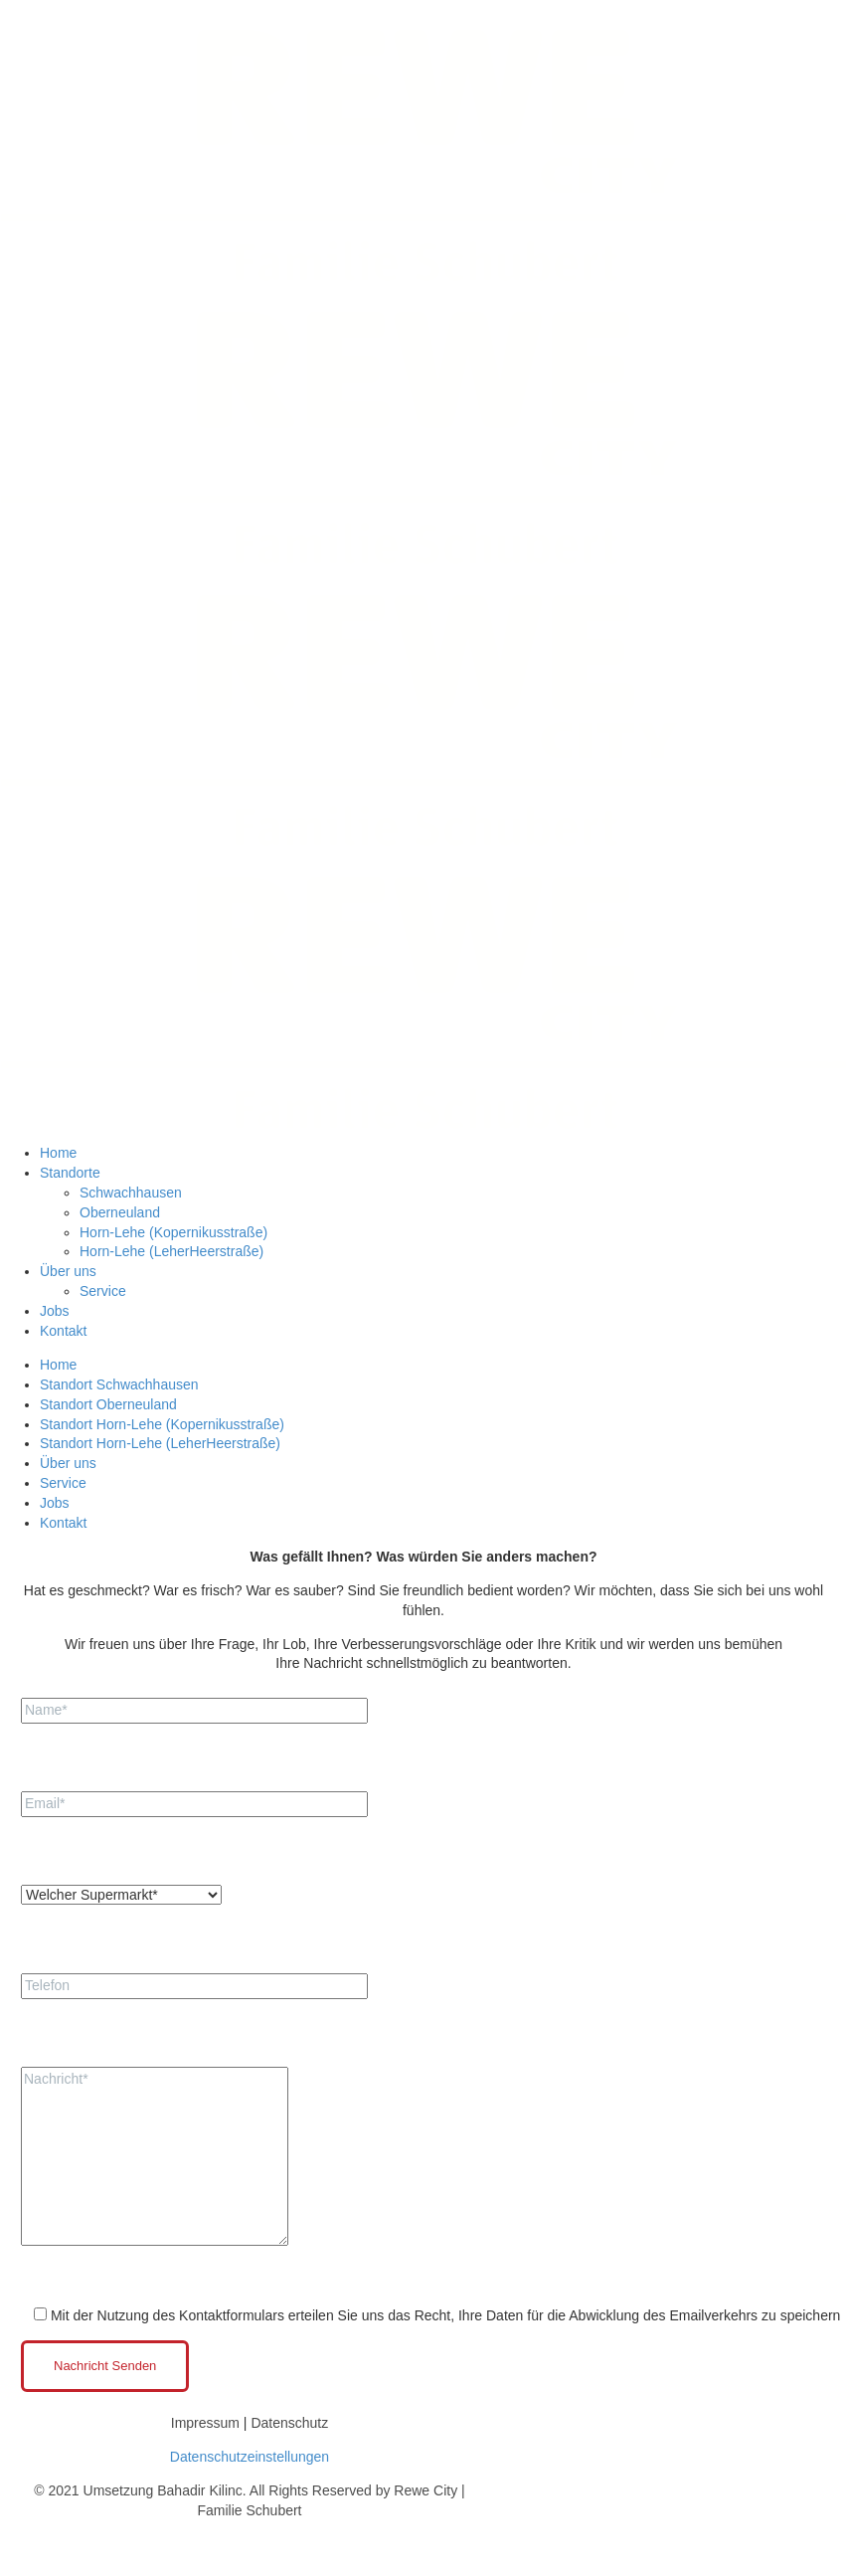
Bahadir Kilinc (200, 2490)
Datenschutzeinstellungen (249, 2457)
